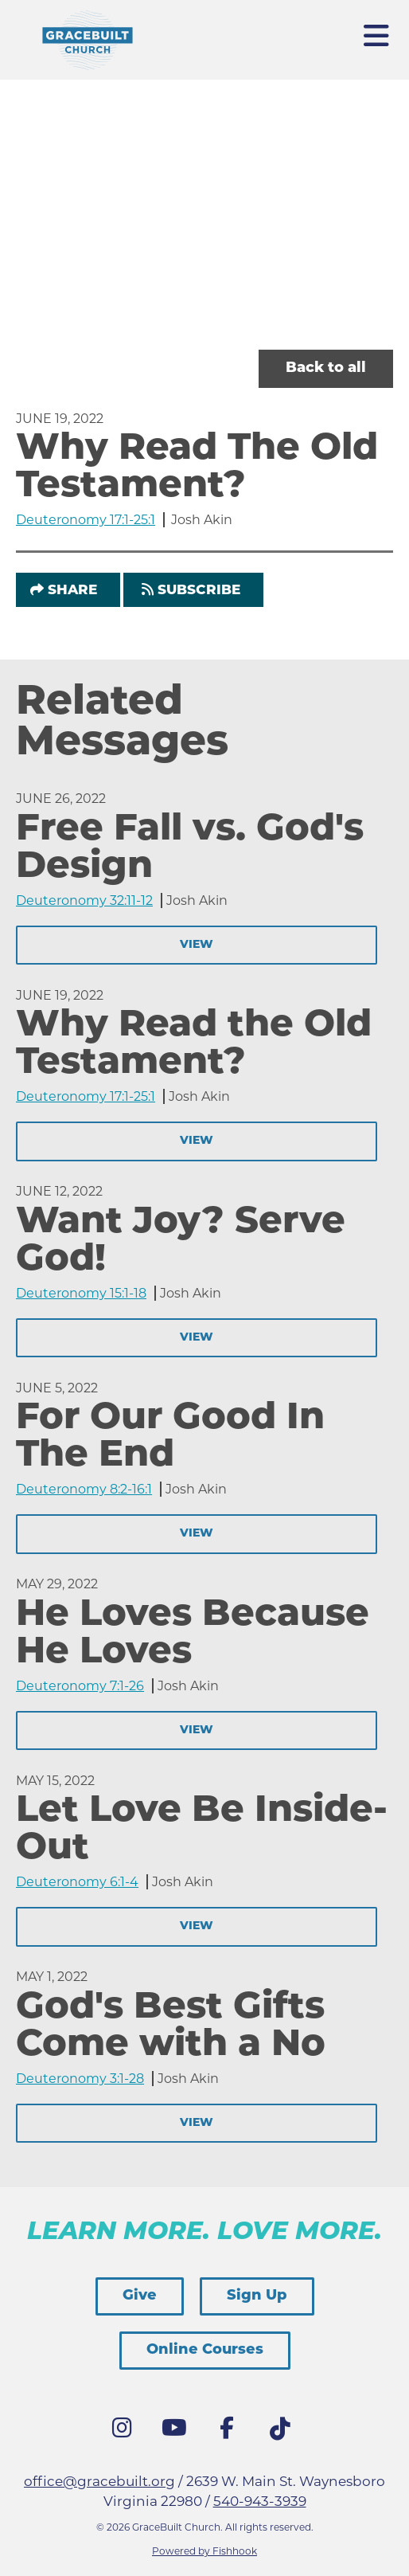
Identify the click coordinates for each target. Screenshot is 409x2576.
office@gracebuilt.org (99, 2481)
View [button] (196, 945)
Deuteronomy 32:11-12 (84, 900)
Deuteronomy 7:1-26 (80, 1685)
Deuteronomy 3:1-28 (80, 2078)
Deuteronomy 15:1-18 (81, 1293)
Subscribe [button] (199, 590)
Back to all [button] (326, 368)
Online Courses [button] (204, 2350)
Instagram (125, 2431)
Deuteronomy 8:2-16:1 (84, 1489)
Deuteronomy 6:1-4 (77, 1881)
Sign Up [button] (257, 2296)
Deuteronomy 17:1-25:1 (85, 519)
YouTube (178, 2431)
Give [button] (140, 2296)
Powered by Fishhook (204, 2551)
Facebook (230, 2431)
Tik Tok (283, 2433)
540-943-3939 (259, 2501)
